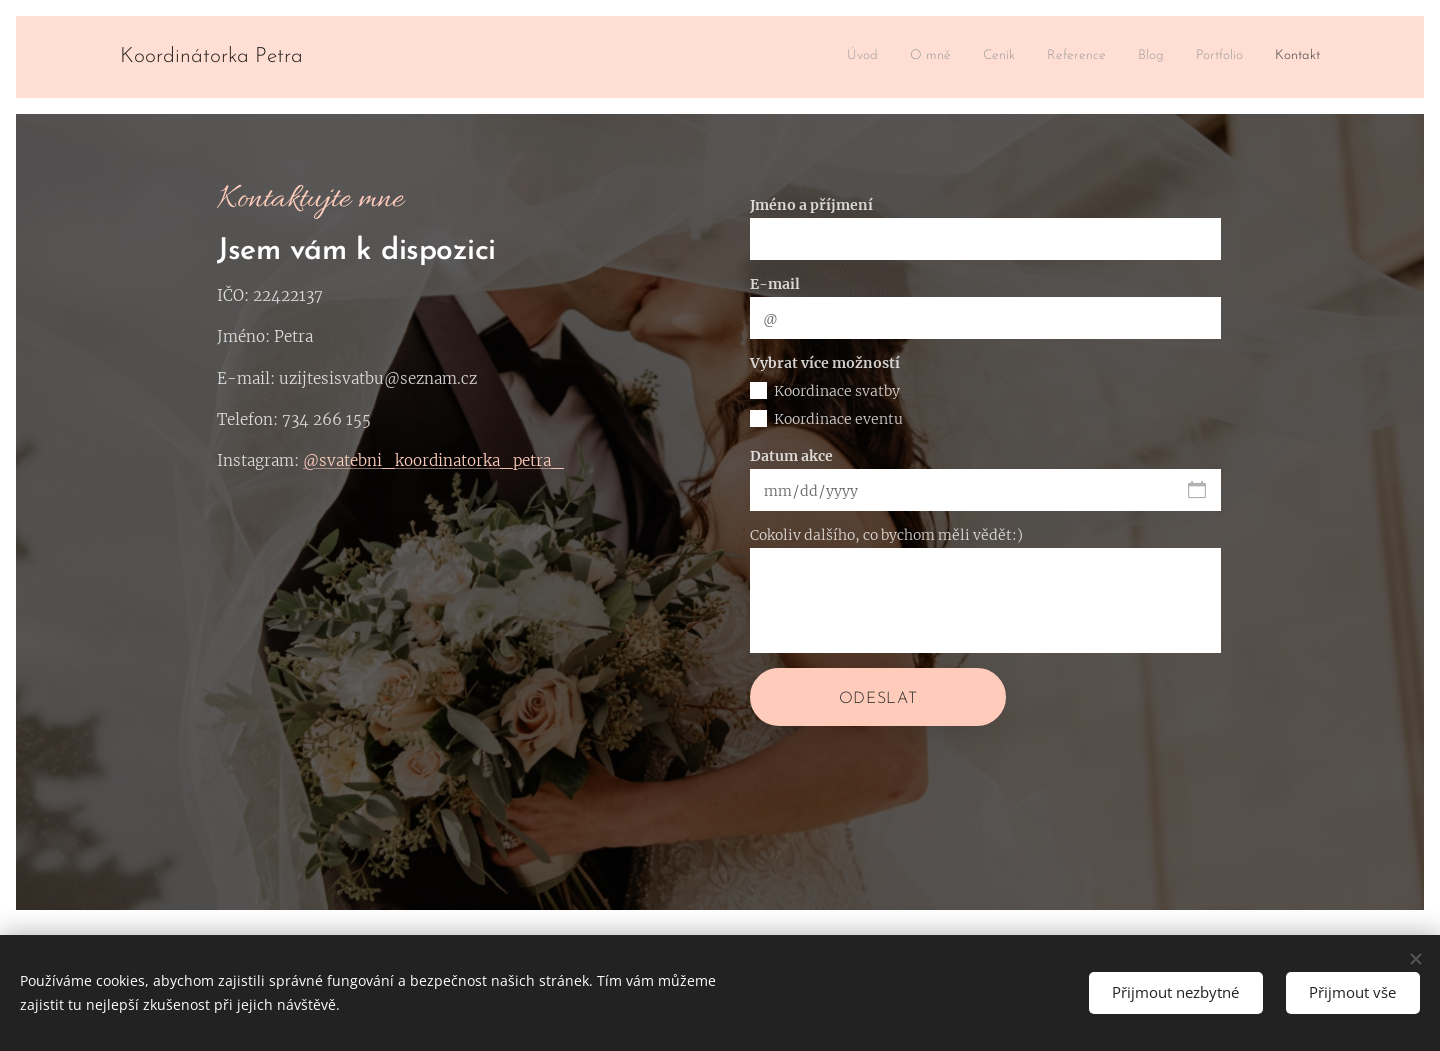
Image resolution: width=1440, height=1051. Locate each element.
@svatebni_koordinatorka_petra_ (433, 460)
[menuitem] (1133, 57)
